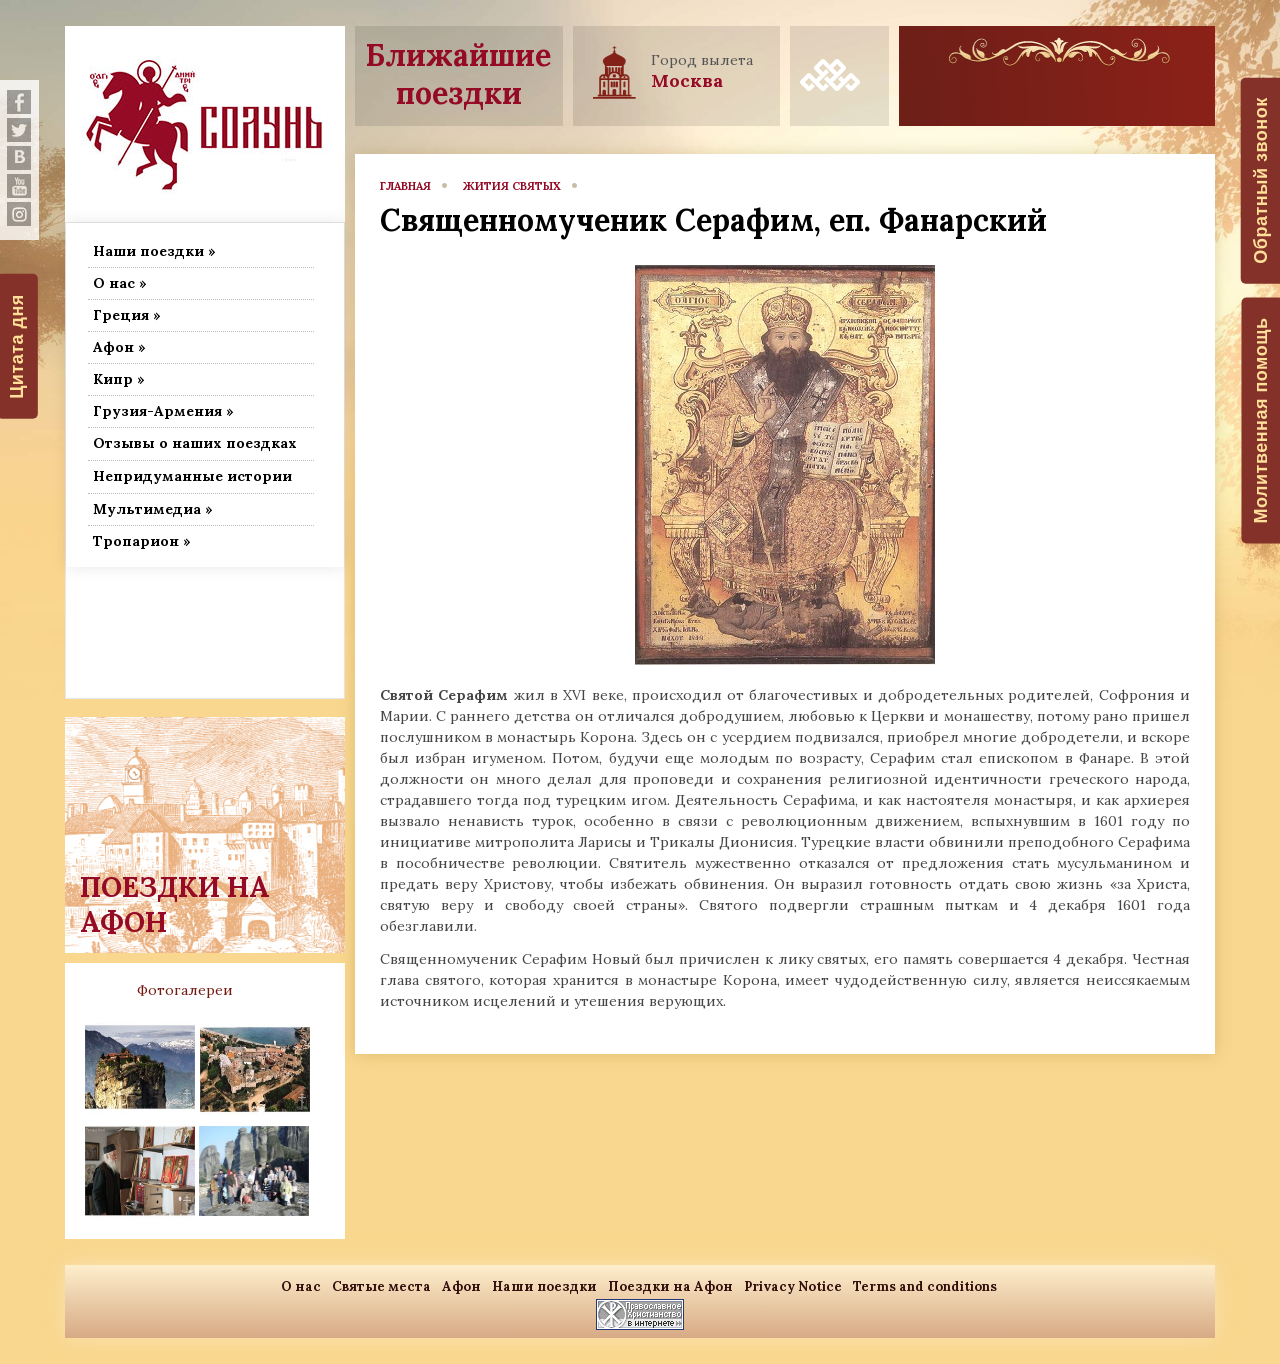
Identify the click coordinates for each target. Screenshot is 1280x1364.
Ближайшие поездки (458, 74)
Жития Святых (512, 186)
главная (405, 186)
